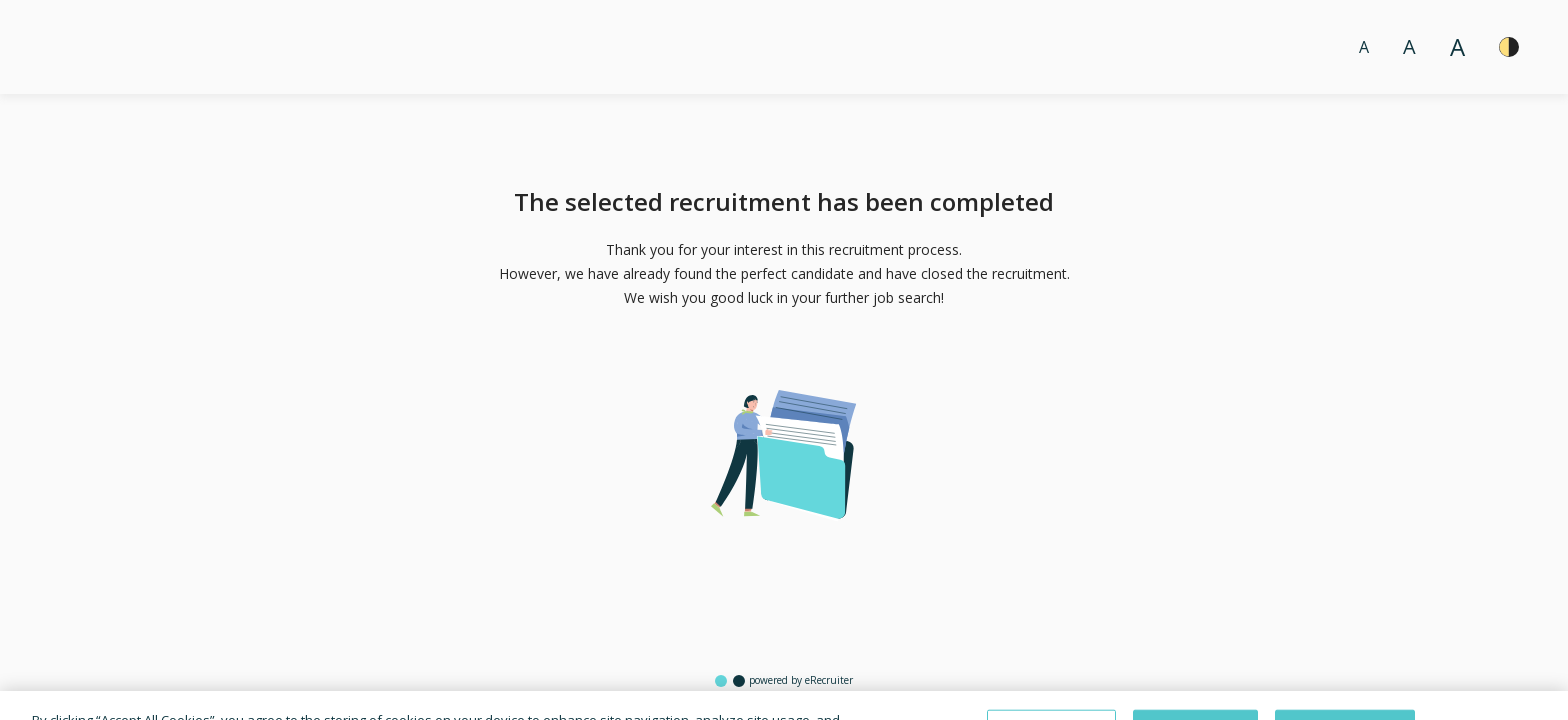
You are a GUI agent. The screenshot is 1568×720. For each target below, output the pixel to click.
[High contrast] (1509, 47)
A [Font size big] (1409, 46)
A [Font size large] (1457, 46)
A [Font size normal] (1364, 47)
